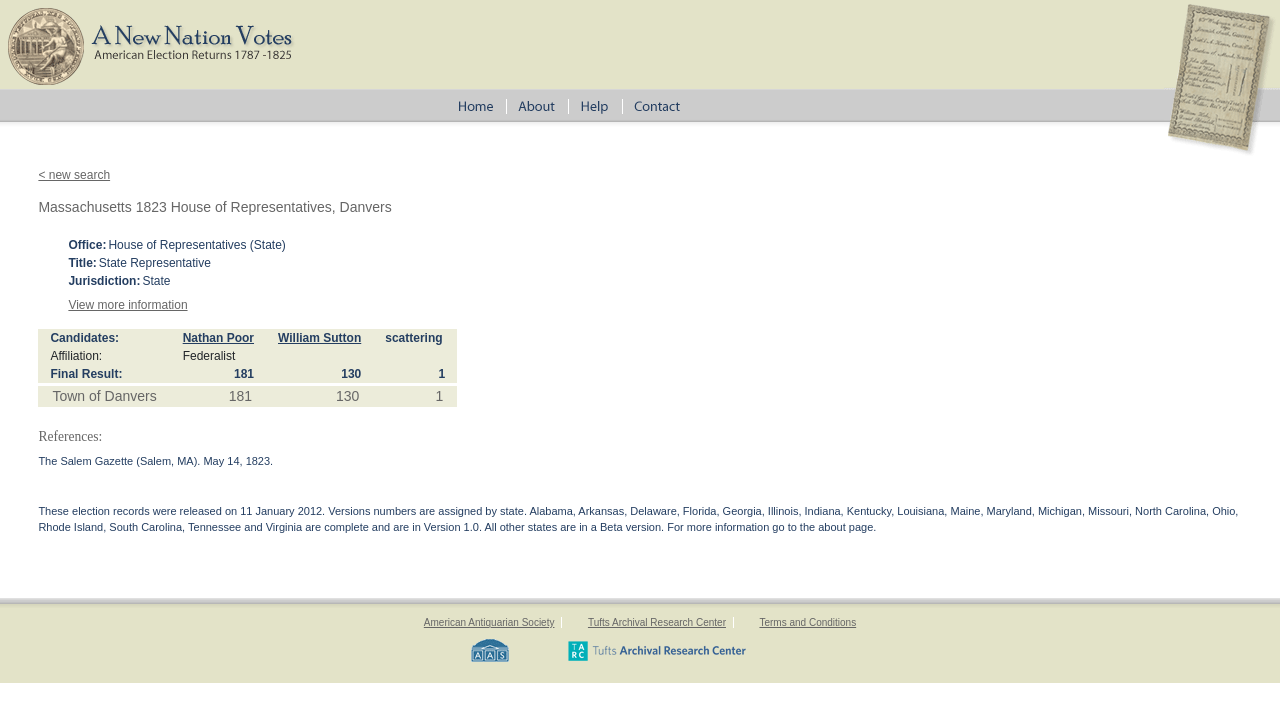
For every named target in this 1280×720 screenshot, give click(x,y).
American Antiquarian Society (489, 622)
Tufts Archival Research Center (657, 622)
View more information (127, 305)
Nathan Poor (218, 338)
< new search (74, 175)
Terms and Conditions (807, 622)
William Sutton (319, 338)
